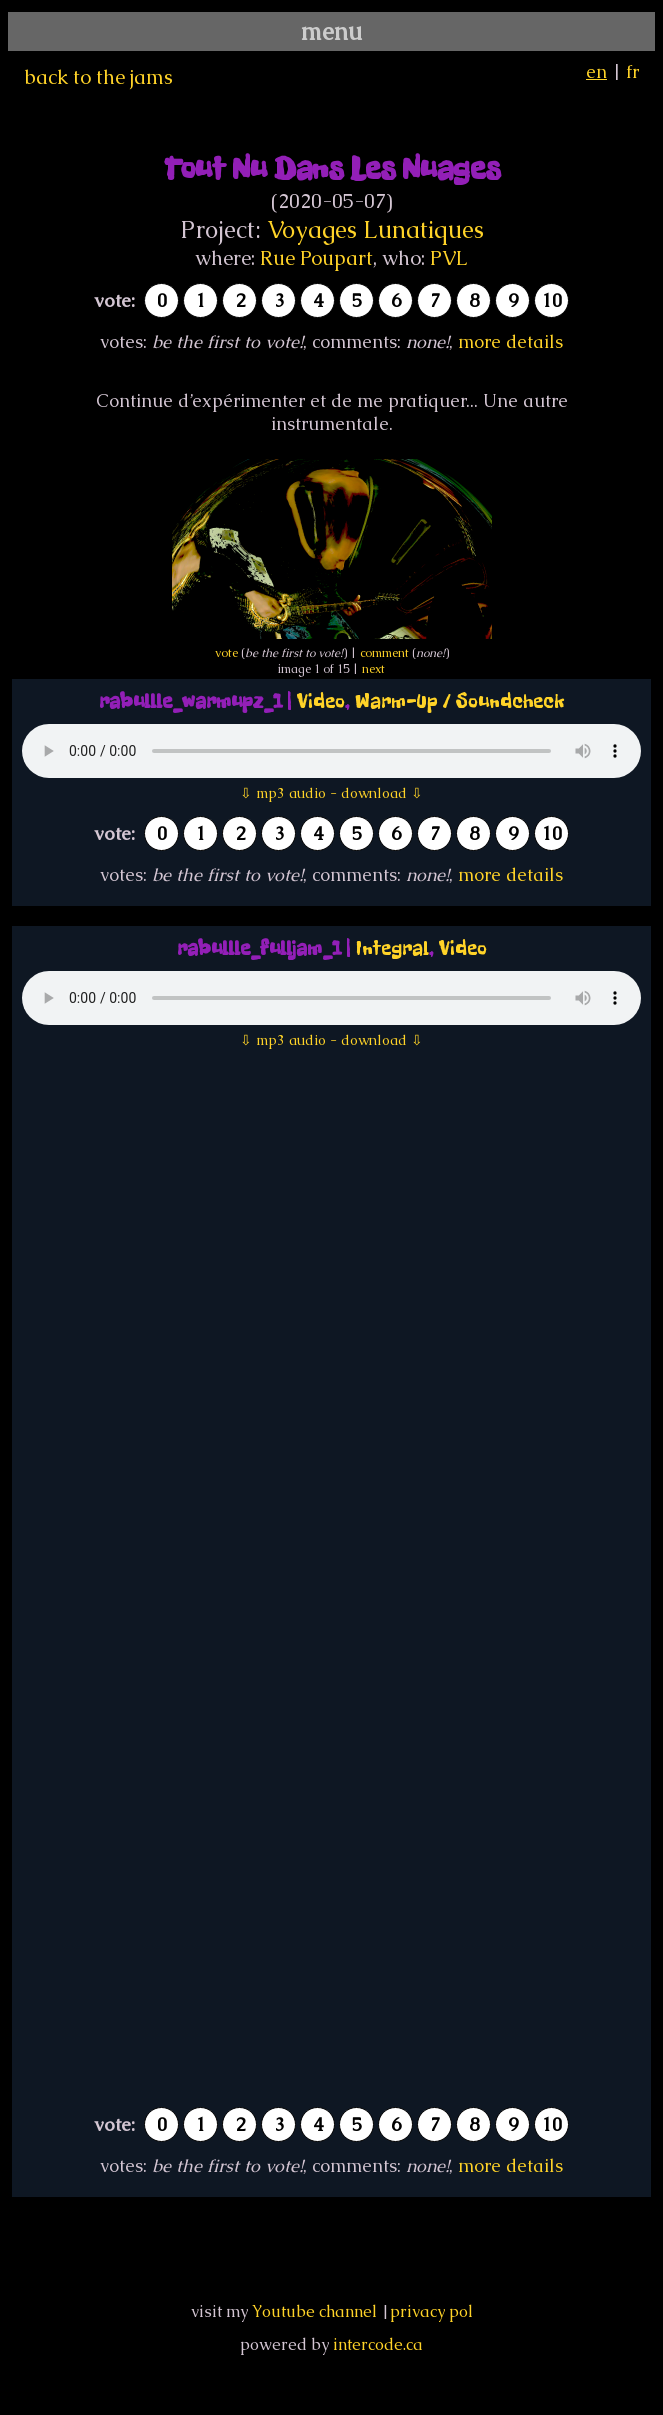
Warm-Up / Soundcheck (459, 701)
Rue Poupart (316, 258)
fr (632, 71)
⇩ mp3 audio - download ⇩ (331, 793)
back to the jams (98, 77)
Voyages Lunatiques (375, 229)
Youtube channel (314, 2311)
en (596, 71)
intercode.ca (378, 2344)
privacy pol (431, 2311)
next (373, 669)
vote (226, 653)
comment (384, 653)
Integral (392, 948)
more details (510, 341)
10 (552, 300)
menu (331, 31)
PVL (449, 258)
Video (321, 701)
